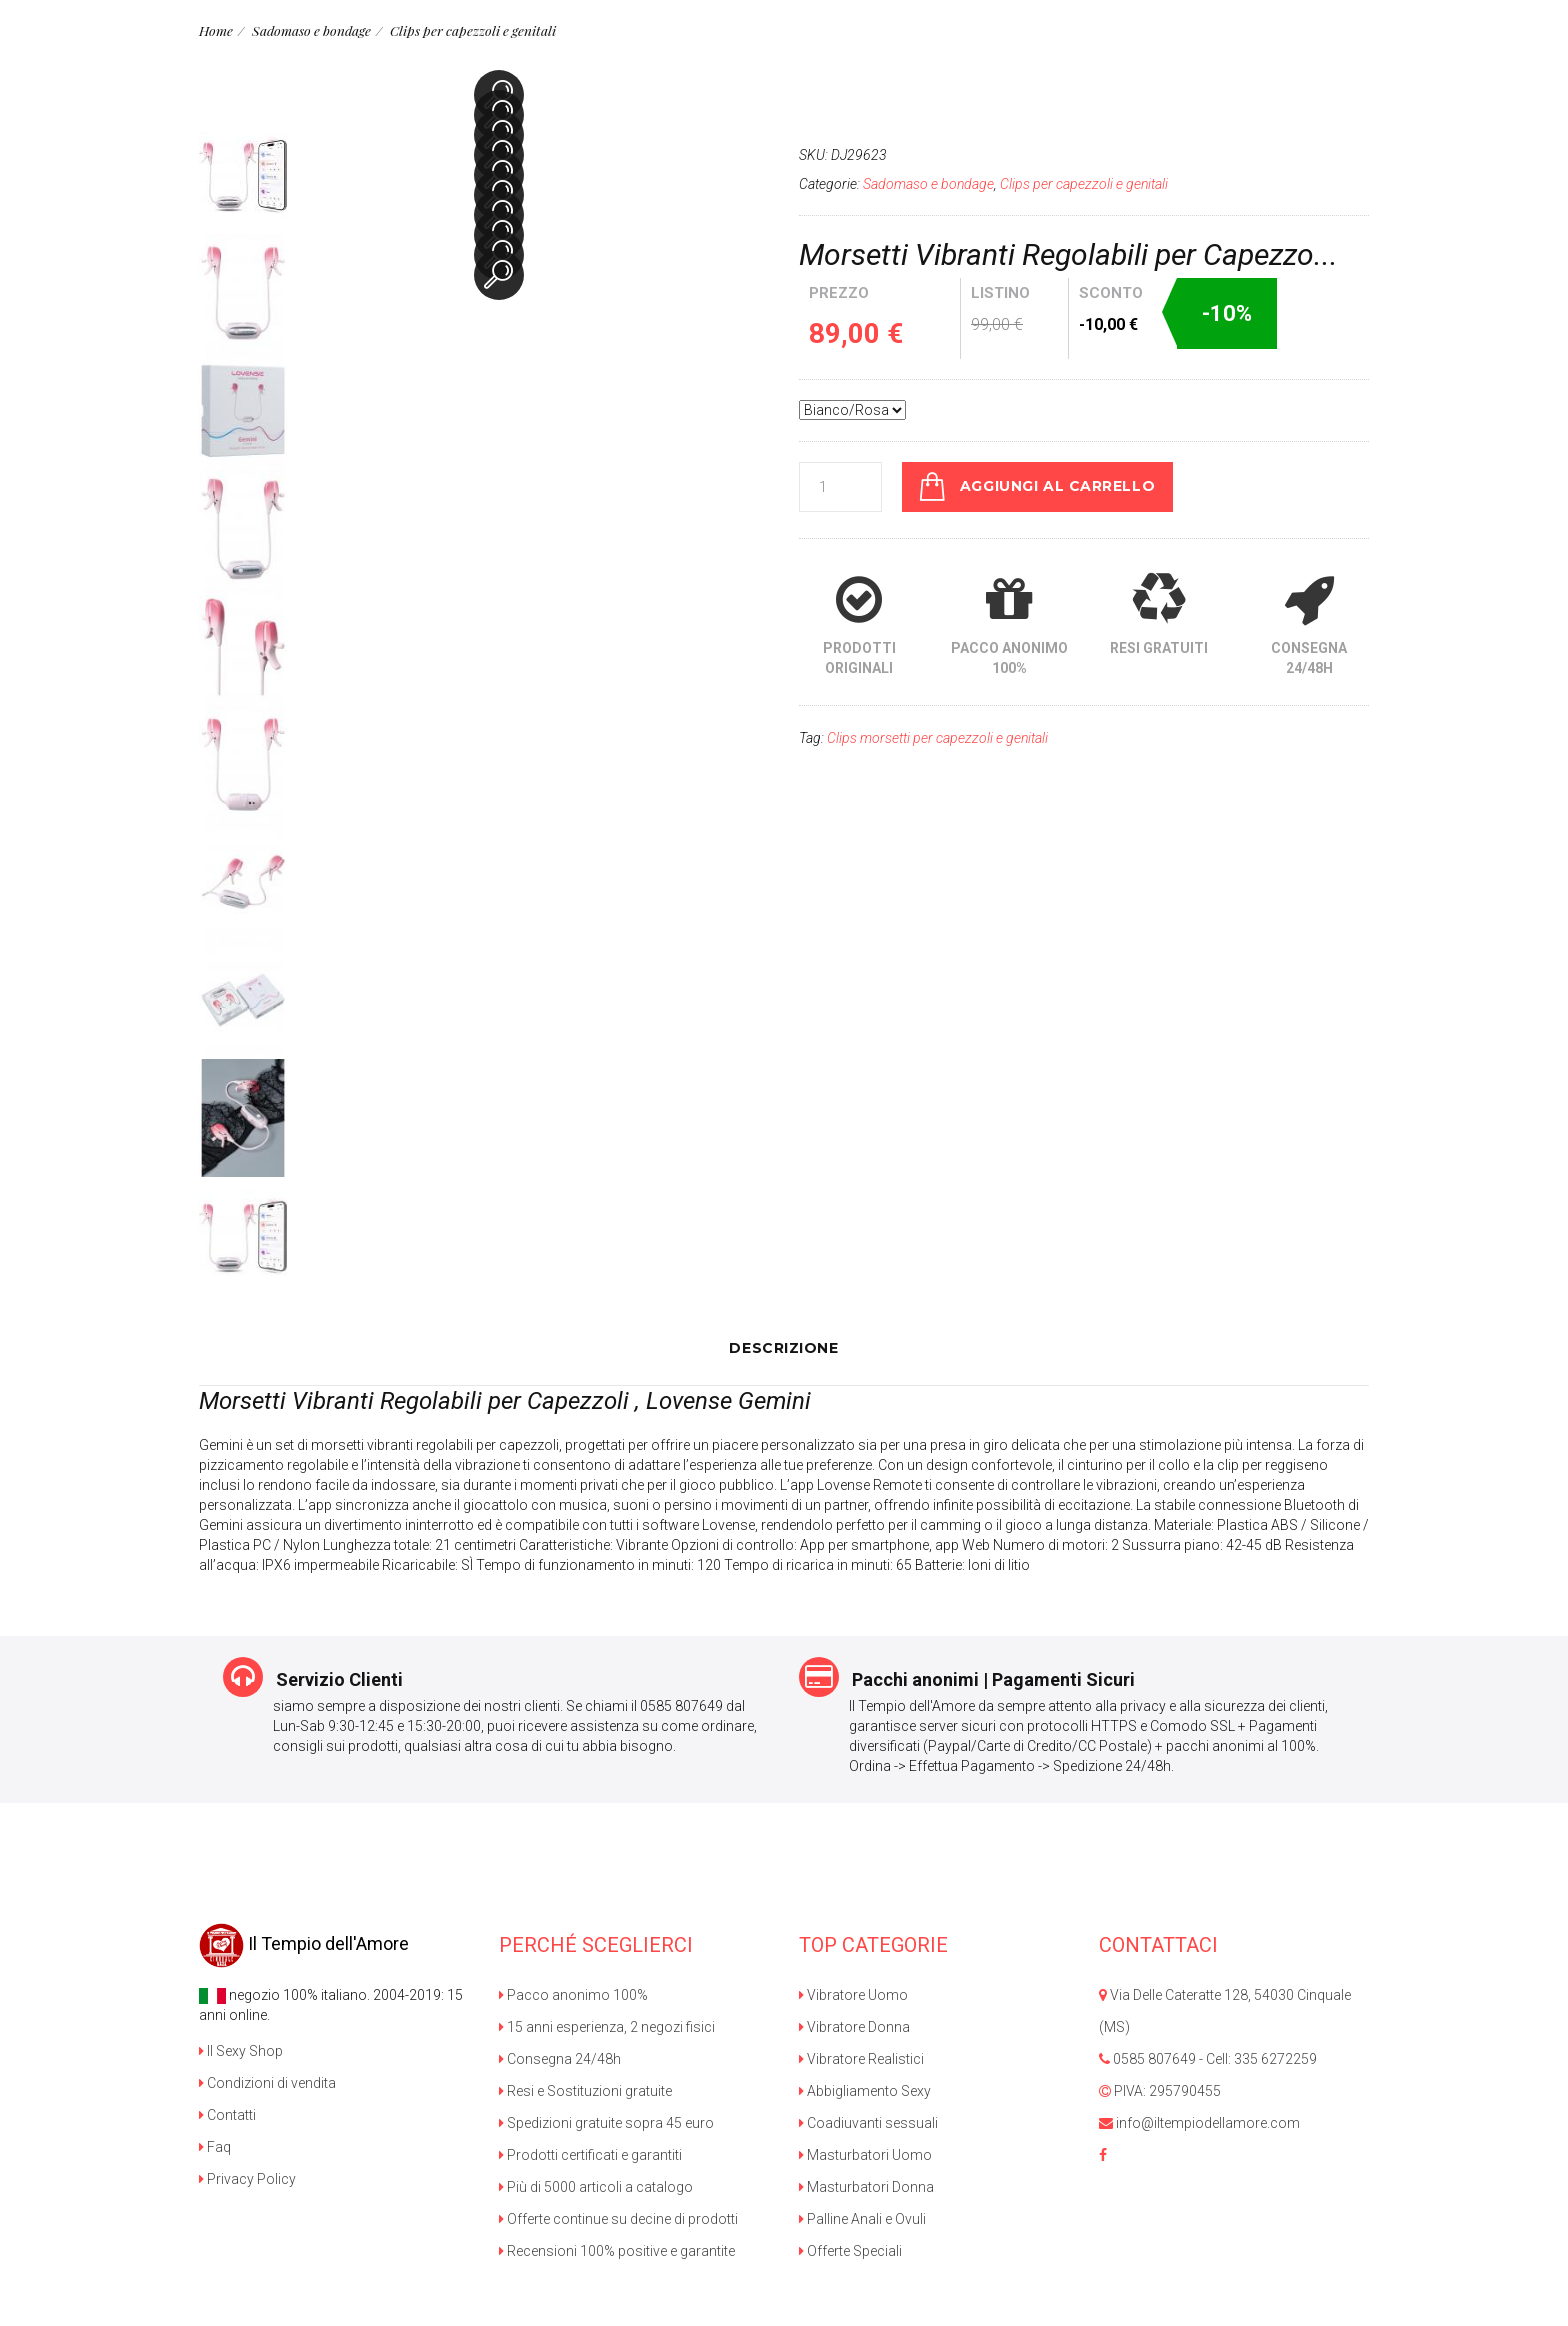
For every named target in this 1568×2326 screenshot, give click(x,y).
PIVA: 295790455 (1160, 2090)
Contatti (227, 2114)
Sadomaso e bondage (308, 29)
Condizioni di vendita (267, 2082)
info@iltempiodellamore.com (1199, 2122)
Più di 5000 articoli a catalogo (596, 2186)
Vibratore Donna (854, 2026)
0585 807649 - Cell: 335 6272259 (1208, 2058)
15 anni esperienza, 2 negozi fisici (607, 2026)
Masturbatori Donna (866, 2186)
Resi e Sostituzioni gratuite (585, 2090)
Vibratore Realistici (861, 2058)
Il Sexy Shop (241, 2050)
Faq (215, 2146)
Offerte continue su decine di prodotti (618, 2218)
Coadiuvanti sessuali (868, 2122)
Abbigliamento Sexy (865, 2090)
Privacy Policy (247, 2178)
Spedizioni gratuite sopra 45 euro (606, 2122)
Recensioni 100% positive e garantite (617, 2250)
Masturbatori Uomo (865, 2154)
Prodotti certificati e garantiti (590, 2154)
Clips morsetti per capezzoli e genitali (937, 737)
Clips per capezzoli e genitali (465, 29)
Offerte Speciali (850, 2250)
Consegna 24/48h (560, 2058)
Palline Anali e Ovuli (862, 2218)
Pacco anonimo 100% (573, 1994)
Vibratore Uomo (853, 1994)
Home (215, 29)
